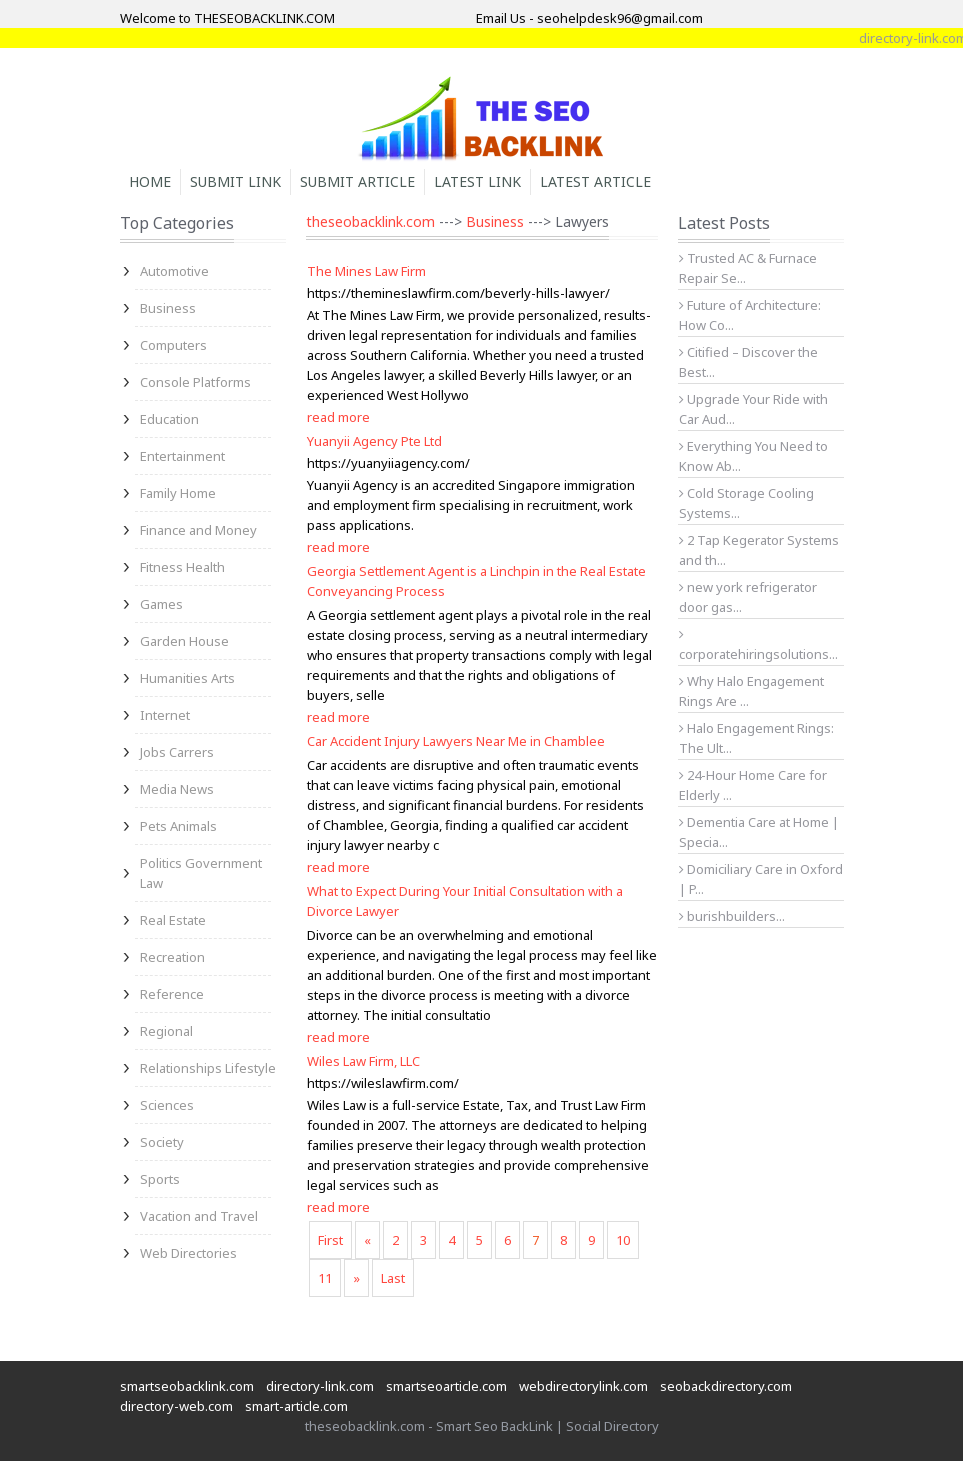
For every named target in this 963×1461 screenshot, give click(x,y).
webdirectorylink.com (583, 1386)
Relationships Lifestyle (208, 1068)
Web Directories (188, 1253)
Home (150, 181)
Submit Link (235, 181)
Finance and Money (198, 530)
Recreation (172, 957)
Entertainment (182, 456)
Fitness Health (182, 567)
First (330, 1240)
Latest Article (595, 181)
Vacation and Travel (199, 1216)
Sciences (167, 1105)
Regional (166, 1031)
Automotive (174, 271)
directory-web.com (176, 1406)
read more (338, 417)
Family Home (178, 493)
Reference (172, 994)
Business (168, 308)
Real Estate (173, 920)
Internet (165, 715)
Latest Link (477, 181)
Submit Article (357, 181)
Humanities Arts (187, 678)
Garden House (184, 641)
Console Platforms (195, 382)
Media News (177, 789)
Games (161, 604)
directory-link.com (320, 1386)
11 (325, 1278)
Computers (173, 345)
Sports (160, 1179)
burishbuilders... (732, 916)
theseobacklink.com (370, 221)
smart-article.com (296, 1406)
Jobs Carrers (177, 752)
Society (162, 1142)
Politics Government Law (201, 873)
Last (393, 1278)
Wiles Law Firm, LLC (363, 1061)
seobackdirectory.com (726, 1386)
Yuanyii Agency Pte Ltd (374, 441)
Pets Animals (178, 826)
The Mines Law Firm (366, 271)
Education (169, 419)
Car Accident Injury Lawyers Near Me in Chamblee (456, 741)
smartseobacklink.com (187, 1386)
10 (623, 1240)
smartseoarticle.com (446, 1386)
